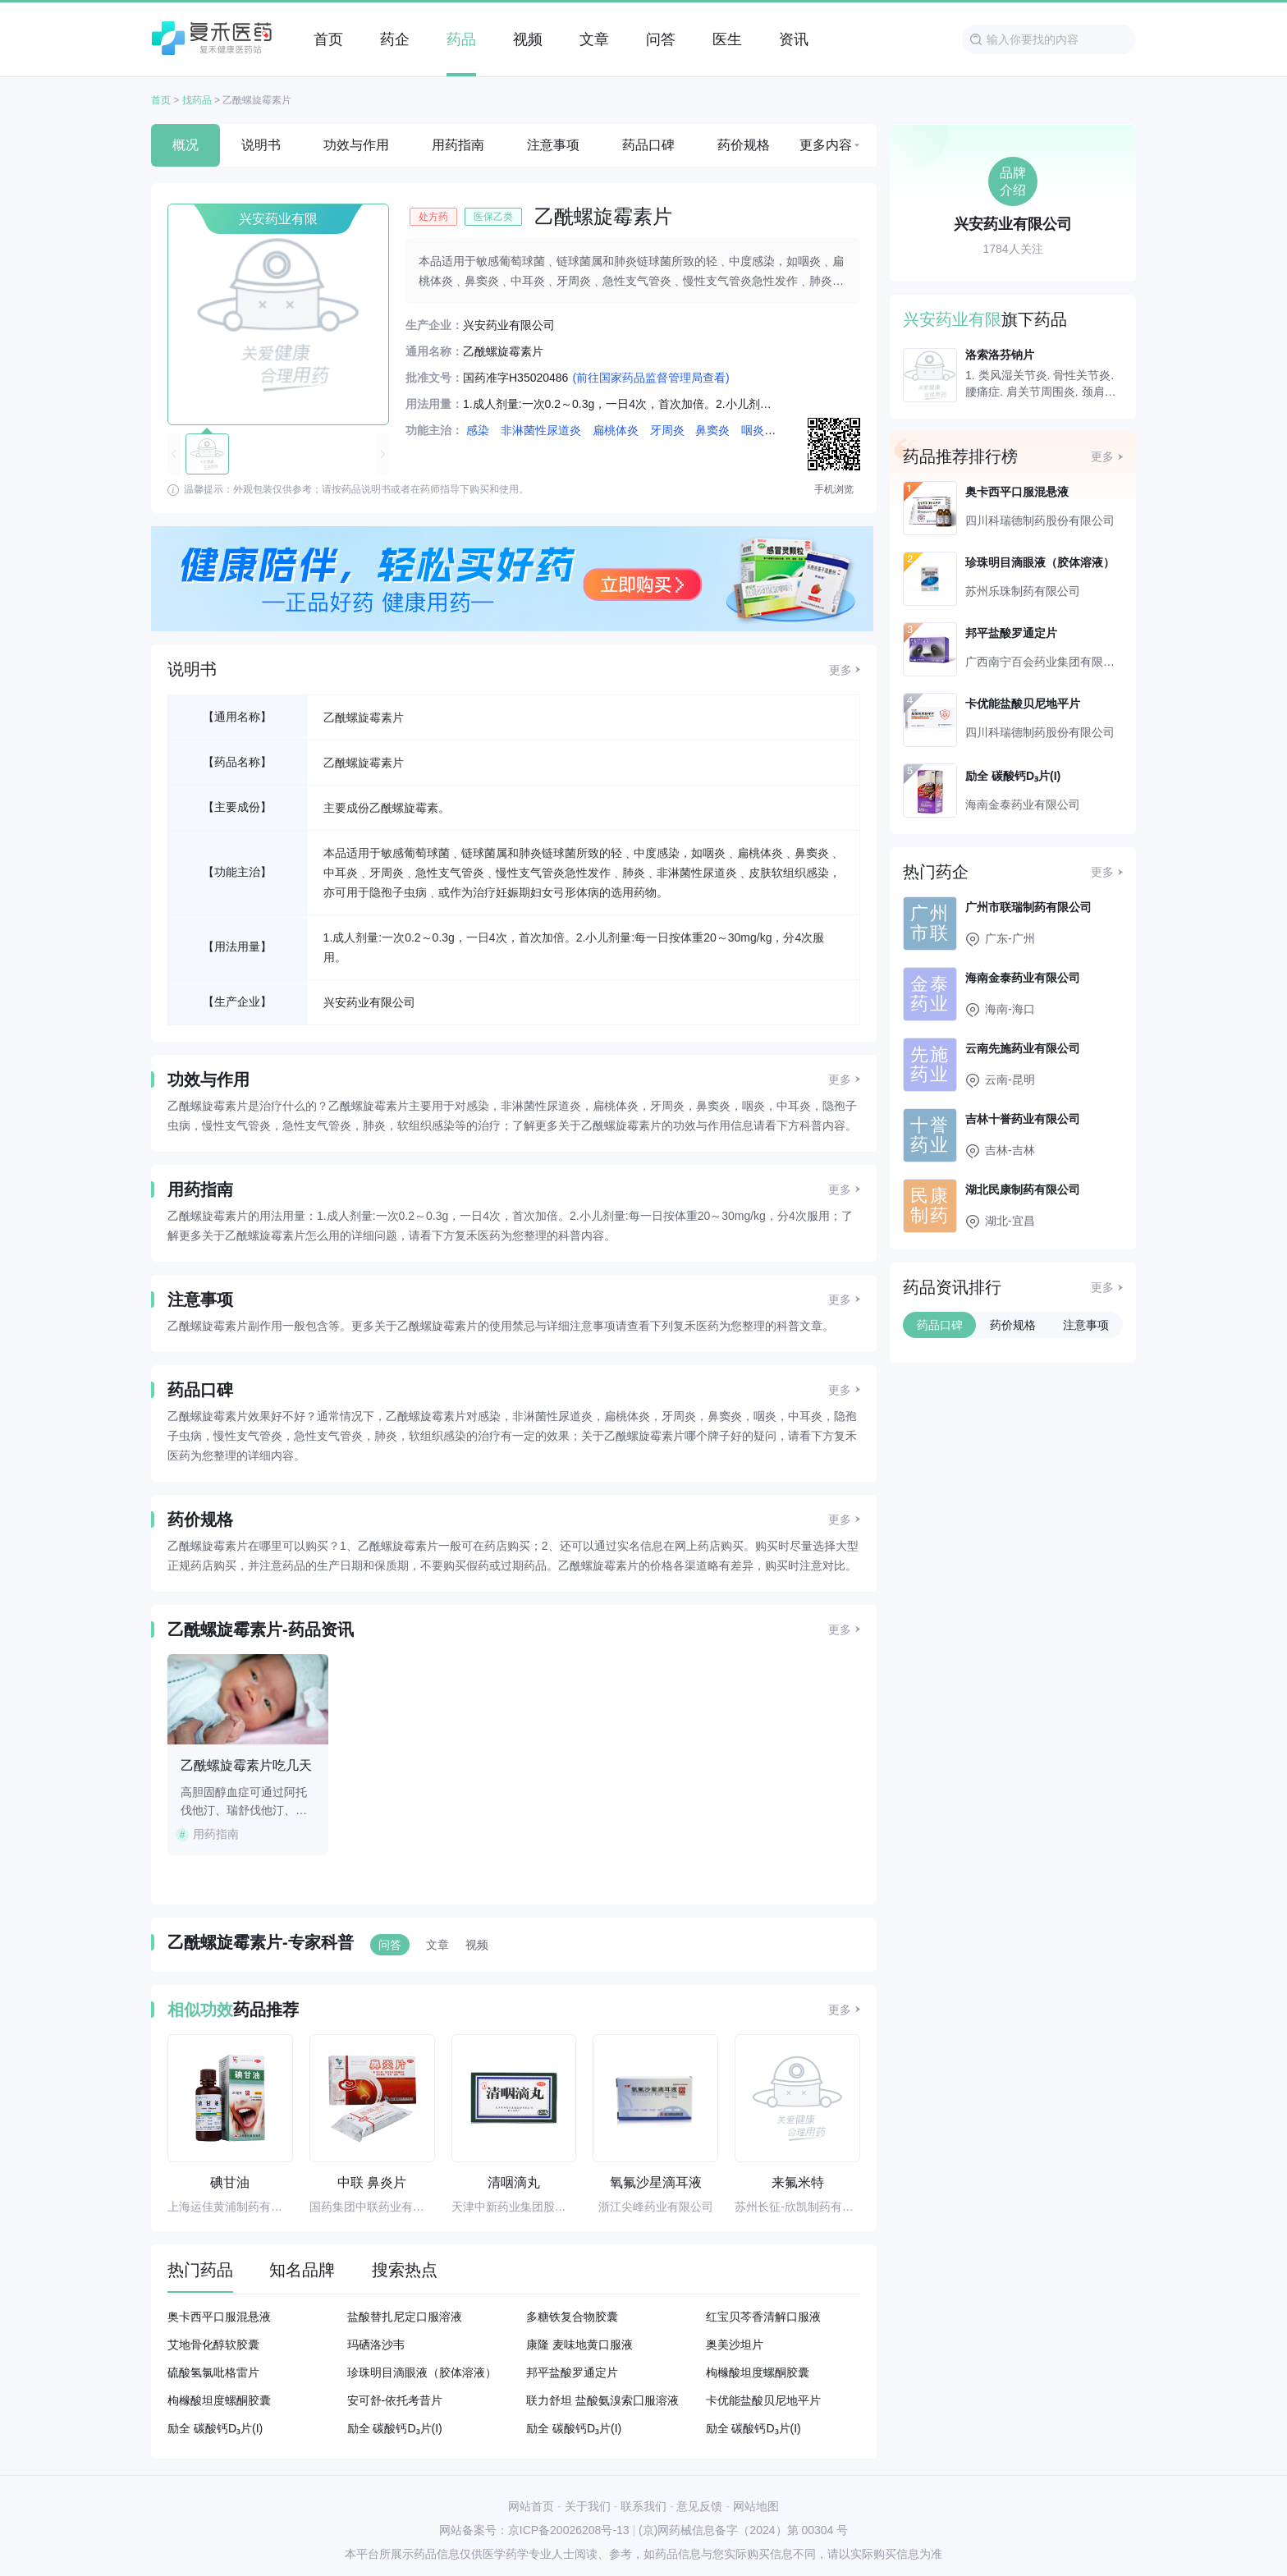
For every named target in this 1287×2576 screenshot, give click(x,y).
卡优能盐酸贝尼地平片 (763, 2400)
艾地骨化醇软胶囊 (213, 2344)
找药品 (197, 100)
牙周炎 (667, 430)
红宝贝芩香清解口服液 (763, 2316)
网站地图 (756, 2506)
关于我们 (588, 2506)
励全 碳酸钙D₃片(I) (215, 2428)
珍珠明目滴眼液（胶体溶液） (422, 2372)
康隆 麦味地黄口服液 (579, 2344)
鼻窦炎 (712, 430)
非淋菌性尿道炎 (541, 430)
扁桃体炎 (616, 430)
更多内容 (825, 145)
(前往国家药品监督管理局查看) (650, 377)
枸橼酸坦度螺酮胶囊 (757, 2372)
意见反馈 (699, 2506)
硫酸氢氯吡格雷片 (213, 2372)
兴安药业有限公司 (369, 1002)
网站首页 (531, 2506)
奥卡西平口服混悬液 (219, 2316)
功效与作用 (356, 145)
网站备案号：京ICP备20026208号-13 (534, 2530)
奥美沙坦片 (734, 2344)
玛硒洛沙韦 (376, 2344)
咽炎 (752, 430)
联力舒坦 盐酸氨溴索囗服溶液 (602, 2400)
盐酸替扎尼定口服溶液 (404, 2316)
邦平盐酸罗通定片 (572, 2372)
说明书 (261, 145)
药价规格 (743, 145)
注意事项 (553, 145)
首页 (161, 100)
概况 (185, 145)
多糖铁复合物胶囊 (572, 2316)
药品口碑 (648, 145)
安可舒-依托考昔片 (395, 2400)
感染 (477, 430)
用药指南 (458, 145)
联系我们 (643, 2506)
